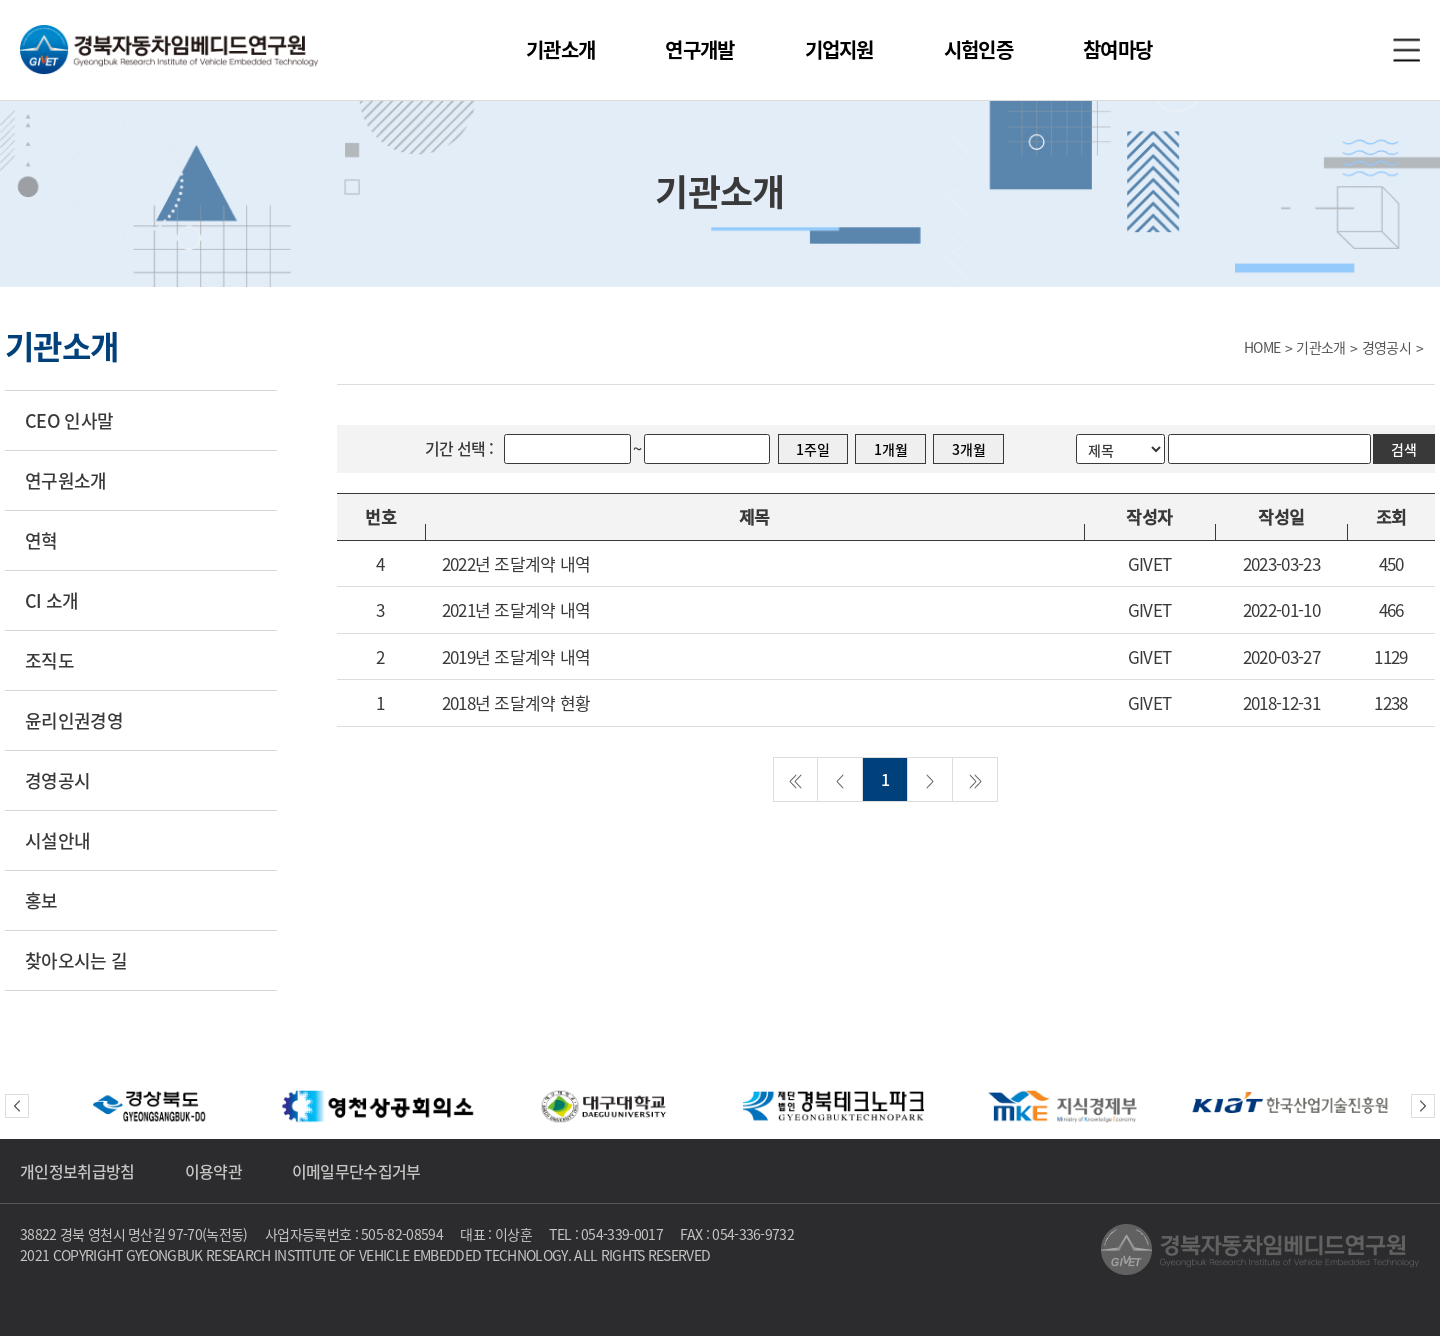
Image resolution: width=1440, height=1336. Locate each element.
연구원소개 (66, 480)
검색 (1404, 449)
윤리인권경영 (74, 720)
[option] (150, 1106)
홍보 (41, 900)
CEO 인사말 (69, 420)
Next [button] (1423, 1106)
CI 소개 (52, 600)
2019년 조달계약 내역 (516, 656)
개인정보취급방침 (77, 1171)
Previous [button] (17, 1106)
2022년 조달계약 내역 (516, 563)
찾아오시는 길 (76, 960)
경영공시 (57, 780)
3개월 (969, 449)
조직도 (49, 660)
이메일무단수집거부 (356, 1171)
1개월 (891, 449)
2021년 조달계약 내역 (516, 609)
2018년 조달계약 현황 (516, 702)
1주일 (813, 449)
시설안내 (57, 840)
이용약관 (213, 1171)
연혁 (41, 540)
